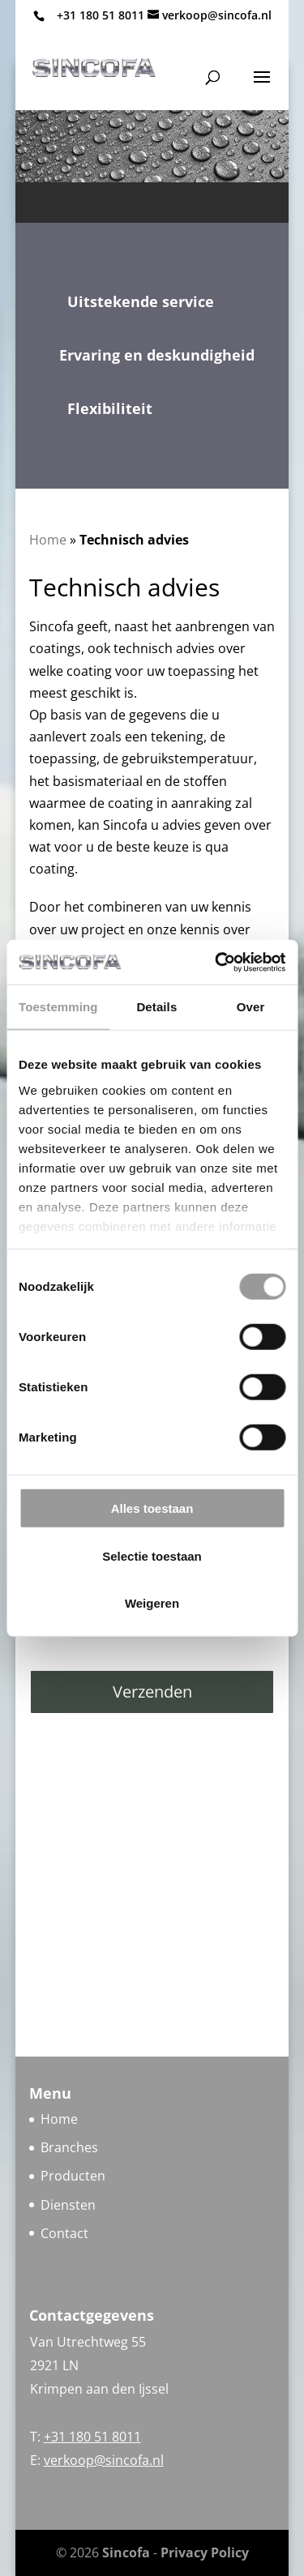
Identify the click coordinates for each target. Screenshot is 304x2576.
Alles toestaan (152, 1508)
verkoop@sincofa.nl (104, 2460)
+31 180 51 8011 (100, 15)
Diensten (68, 2205)
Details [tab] (156, 1007)
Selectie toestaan (152, 1555)
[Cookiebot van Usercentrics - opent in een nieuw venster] (216, 961)
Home (47, 540)
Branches (69, 2147)
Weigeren (152, 1603)
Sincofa (126, 2552)
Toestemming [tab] (58, 1007)
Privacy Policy (205, 2552)
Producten (73, 2176)
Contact (64, 2233)
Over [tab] (251, 1007)
